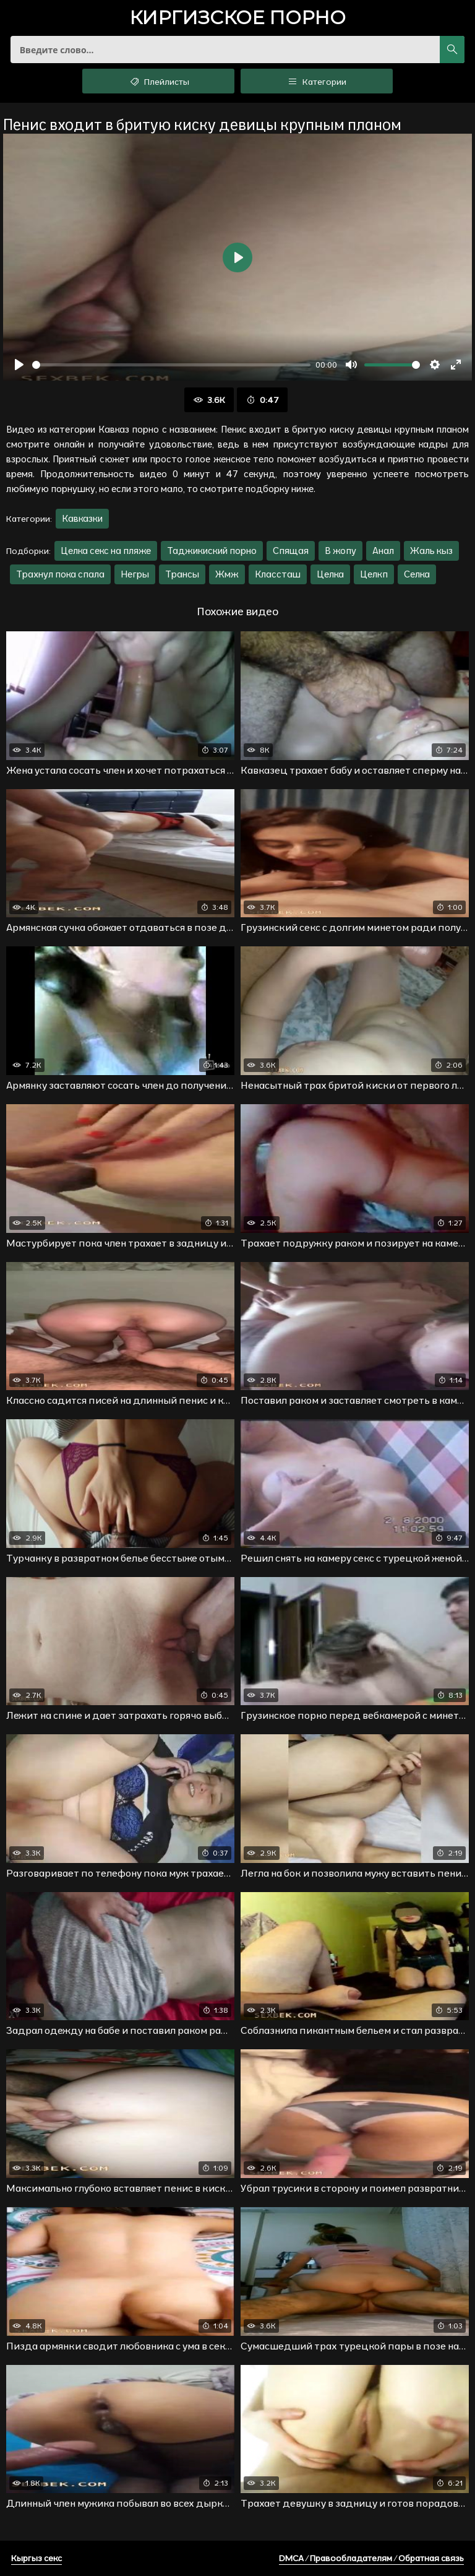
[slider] (171, 365)
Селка (417, 574)
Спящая (291, 550)
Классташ (278, 574)
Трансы (182, 574)
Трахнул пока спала (60, 574)
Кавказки (82, 518)
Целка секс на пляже (106, 550)
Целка (330, 574)
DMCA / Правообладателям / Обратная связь (371, 2558)
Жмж (227, 574)
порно (237, 19)
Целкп (374, 574)
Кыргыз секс (36, 2558)
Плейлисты (158, 81)
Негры (135, 574)
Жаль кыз (431, 550)
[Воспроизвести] (19, 364)
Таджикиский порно (212, 550)
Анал (383, 550)
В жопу (340, 550)
